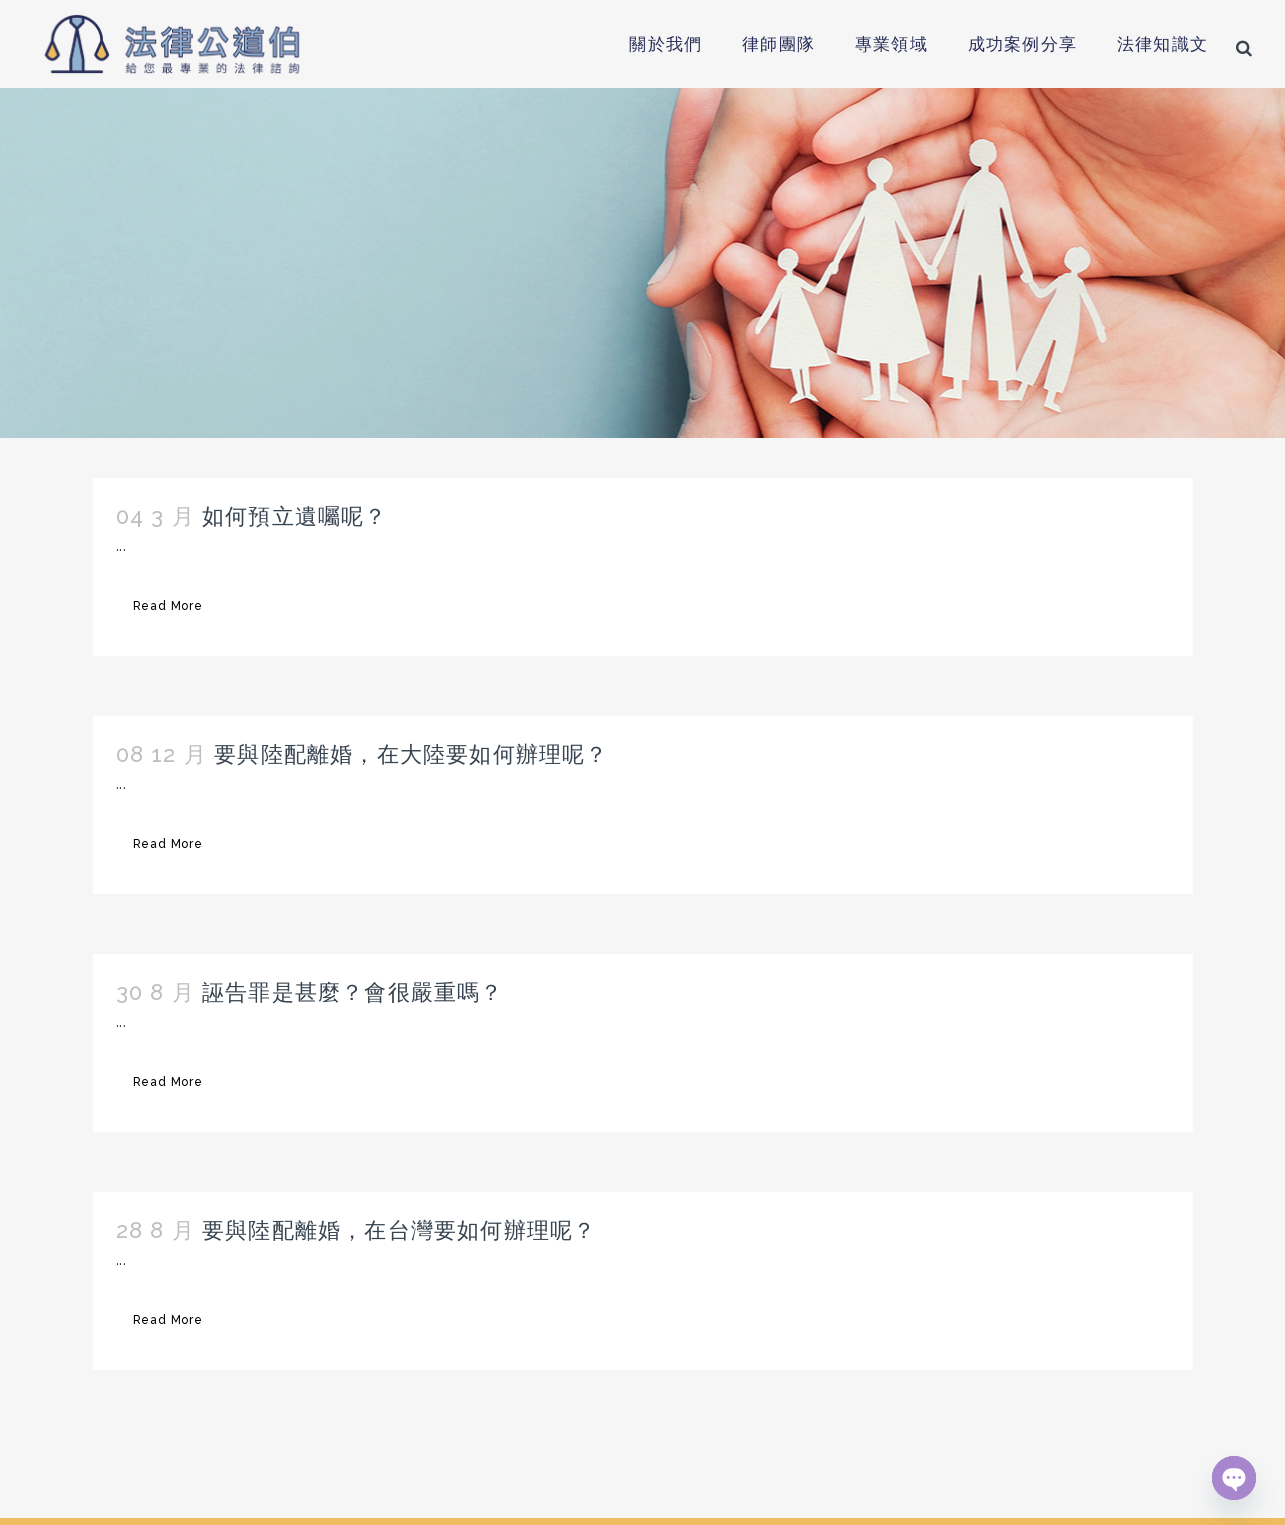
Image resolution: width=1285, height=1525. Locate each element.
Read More (168, 606)
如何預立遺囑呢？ (295, 516)
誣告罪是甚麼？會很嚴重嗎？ (353, 992)
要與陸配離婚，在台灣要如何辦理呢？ (399, 1230)
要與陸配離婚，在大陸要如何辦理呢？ (411, 754)
